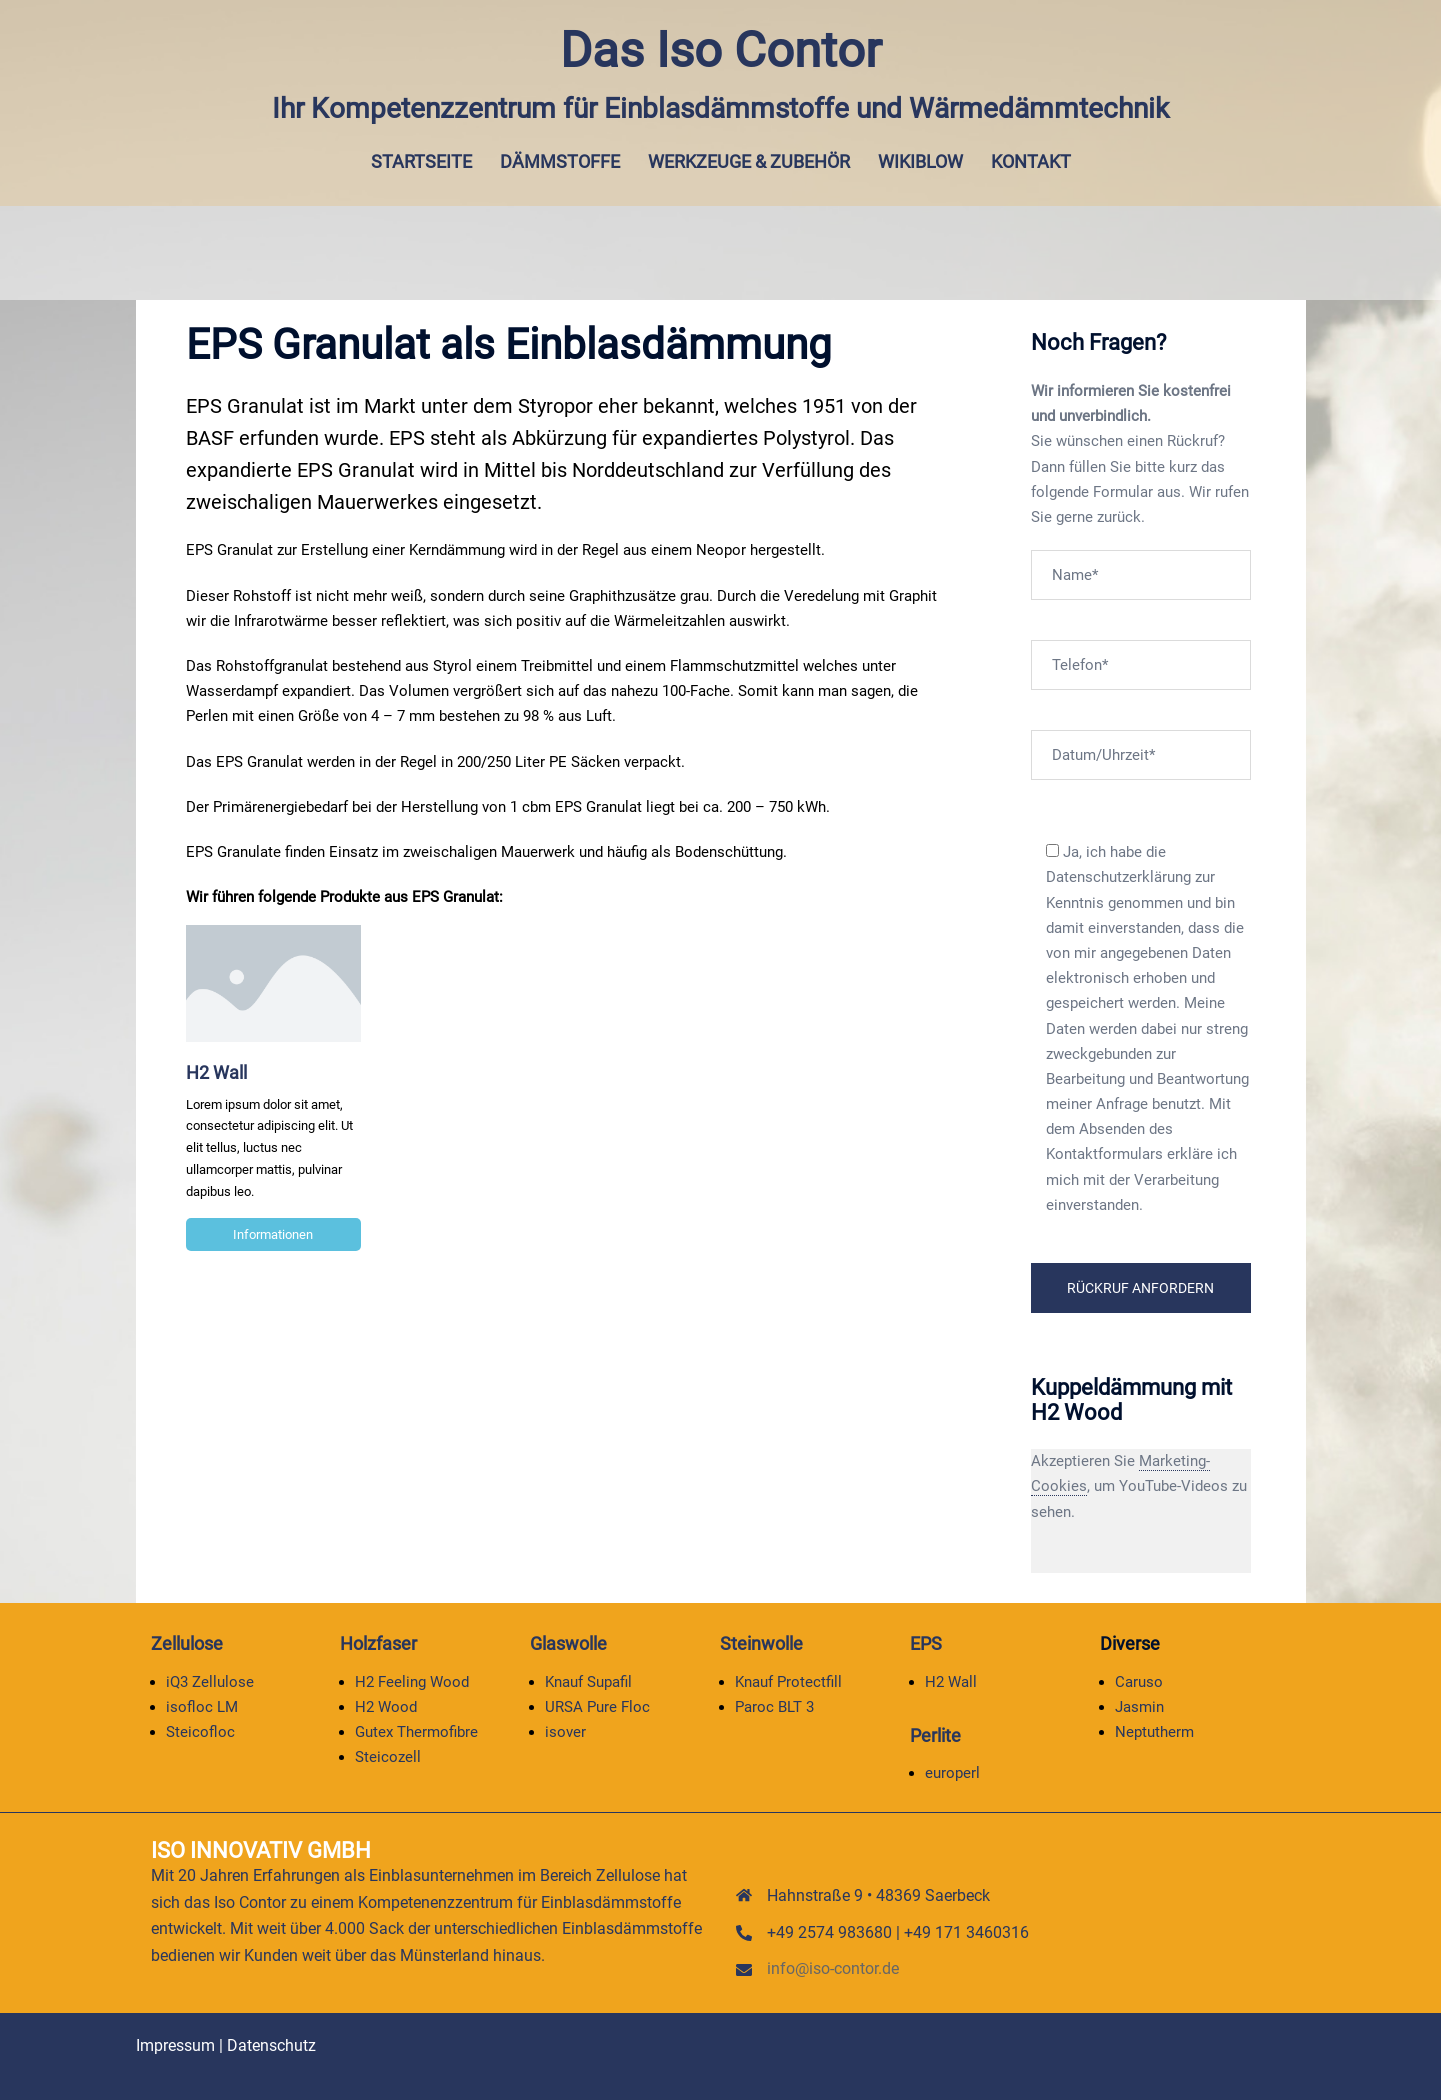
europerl (952, 1773)
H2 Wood (386, 1707)
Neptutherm (1154, 1732)
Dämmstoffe (560, 161)
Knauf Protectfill (788, 1681)
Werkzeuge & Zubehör (749, 161)
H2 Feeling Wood (412, 1681)
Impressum (175, 2045)
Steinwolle (761, 1643)
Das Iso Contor (720, 50)
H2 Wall (216, 1072)
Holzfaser (378, 1643)
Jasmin (1139, 1707)
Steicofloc (200, 1732)
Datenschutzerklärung (1118, 877)
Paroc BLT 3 (774, 1707)
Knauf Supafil (588, 1681)
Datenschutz (271, 2045)
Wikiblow (920, 161)
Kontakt (1031, 161)
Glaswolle (568, 1643)
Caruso (1139, 1681)
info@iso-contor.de (833, 1968)
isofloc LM (202, 1707)
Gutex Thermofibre (416, 1732)
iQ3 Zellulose (210, 1681)
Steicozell (388, 1757)
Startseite (421, 161)
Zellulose (187, 1643)
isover (565, 1732)
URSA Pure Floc (597, 1707)
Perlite (935, 1735)
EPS (926, 1643)
